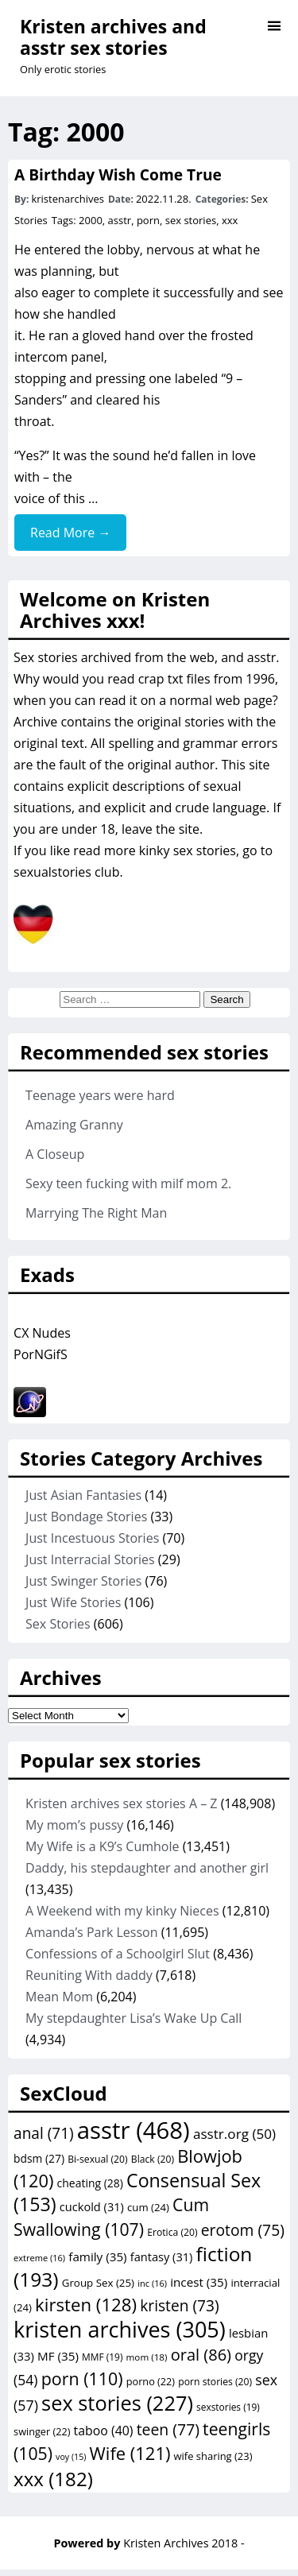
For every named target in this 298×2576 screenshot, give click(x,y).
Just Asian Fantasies (83, 1495)
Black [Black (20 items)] (152, 2159)
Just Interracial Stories (90, 1559)
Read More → (70, 532)
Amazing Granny (74, 1124)
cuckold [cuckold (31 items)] (92, 2206)
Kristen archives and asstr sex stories (113, 37)
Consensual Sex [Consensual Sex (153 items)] (137, 2192)
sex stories (190, 220)
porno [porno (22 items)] (150, 2381)
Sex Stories (58, 1624)
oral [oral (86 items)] (201, 2354)
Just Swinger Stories (83, 1581)
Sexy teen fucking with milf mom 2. (128, 1183)
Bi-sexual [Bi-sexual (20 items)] (98, 2159)
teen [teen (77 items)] (168, 2429)
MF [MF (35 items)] (58, 2356)
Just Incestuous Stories (92, 1538)
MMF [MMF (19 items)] (102, 2356)
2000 (91, 220)
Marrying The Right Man (96, 1213)
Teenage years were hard (100, 1095)
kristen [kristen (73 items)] (179, 2305)
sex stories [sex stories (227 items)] (117, 2402)
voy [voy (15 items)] (71, 2456)
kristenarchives (67, 199)
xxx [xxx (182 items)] (53, 2479)
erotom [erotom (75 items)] (242, 2230)
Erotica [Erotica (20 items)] (172, 2232)
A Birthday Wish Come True (118, 174)
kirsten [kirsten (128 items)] (86, 2304)
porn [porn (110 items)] (82, 2378)
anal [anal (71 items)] (44, 2133)
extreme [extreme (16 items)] (39, 2258)
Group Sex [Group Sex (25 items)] (98, 2283)
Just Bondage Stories (86, 1516)
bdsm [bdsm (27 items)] (39, 2158)
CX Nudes (42, 1333)
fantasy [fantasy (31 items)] (161, 2256)
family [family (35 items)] (97, 2256)
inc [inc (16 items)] (152, 2283)
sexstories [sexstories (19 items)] (228, 2406)
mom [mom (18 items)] (147, 2357)
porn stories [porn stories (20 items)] (215, 2381)
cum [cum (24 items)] (148, 2207)
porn (148, 220)
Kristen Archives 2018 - (183, 2543)
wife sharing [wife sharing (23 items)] (213, 2456)
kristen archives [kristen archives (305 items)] (120, 2329)
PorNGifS (41, 1354)
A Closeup (54, 1154)
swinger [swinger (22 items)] (42, 2431)
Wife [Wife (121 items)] (130, 2453)
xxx (230, 220)
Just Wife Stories (73, 1602)
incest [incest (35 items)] (198, 2282)
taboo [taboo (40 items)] (104, 2430)
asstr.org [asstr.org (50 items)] (234, 2134)
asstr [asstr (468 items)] (133, 2130)
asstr (120, 220)
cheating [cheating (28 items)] (90, 2183)
